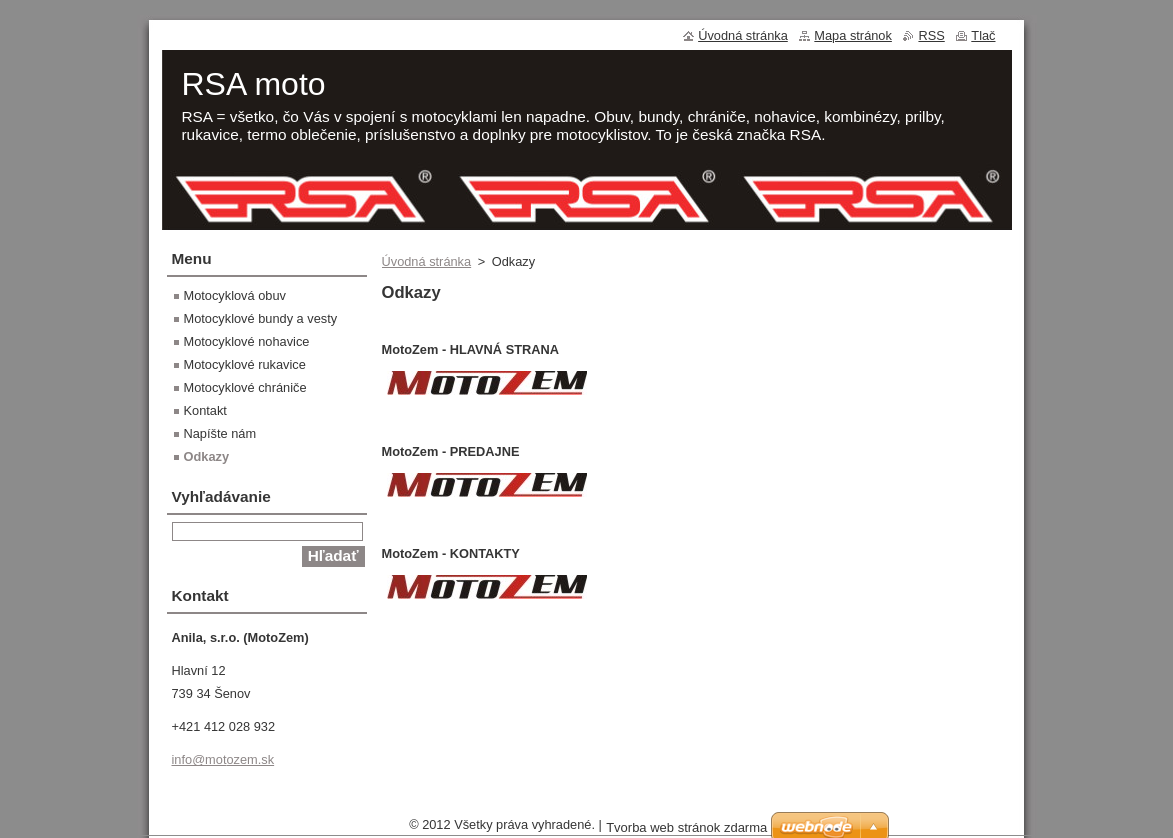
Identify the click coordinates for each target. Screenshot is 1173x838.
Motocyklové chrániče (245, 387)
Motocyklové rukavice (245, 364)
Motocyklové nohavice (247, 341)
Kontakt (205, 410)
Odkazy (207, 456)
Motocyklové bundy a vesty (261, 318)
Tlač (983, 35)
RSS (931, 35)
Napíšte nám (220, 433)
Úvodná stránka (427, 261)
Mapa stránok (853, 35)
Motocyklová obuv (235, 295)
